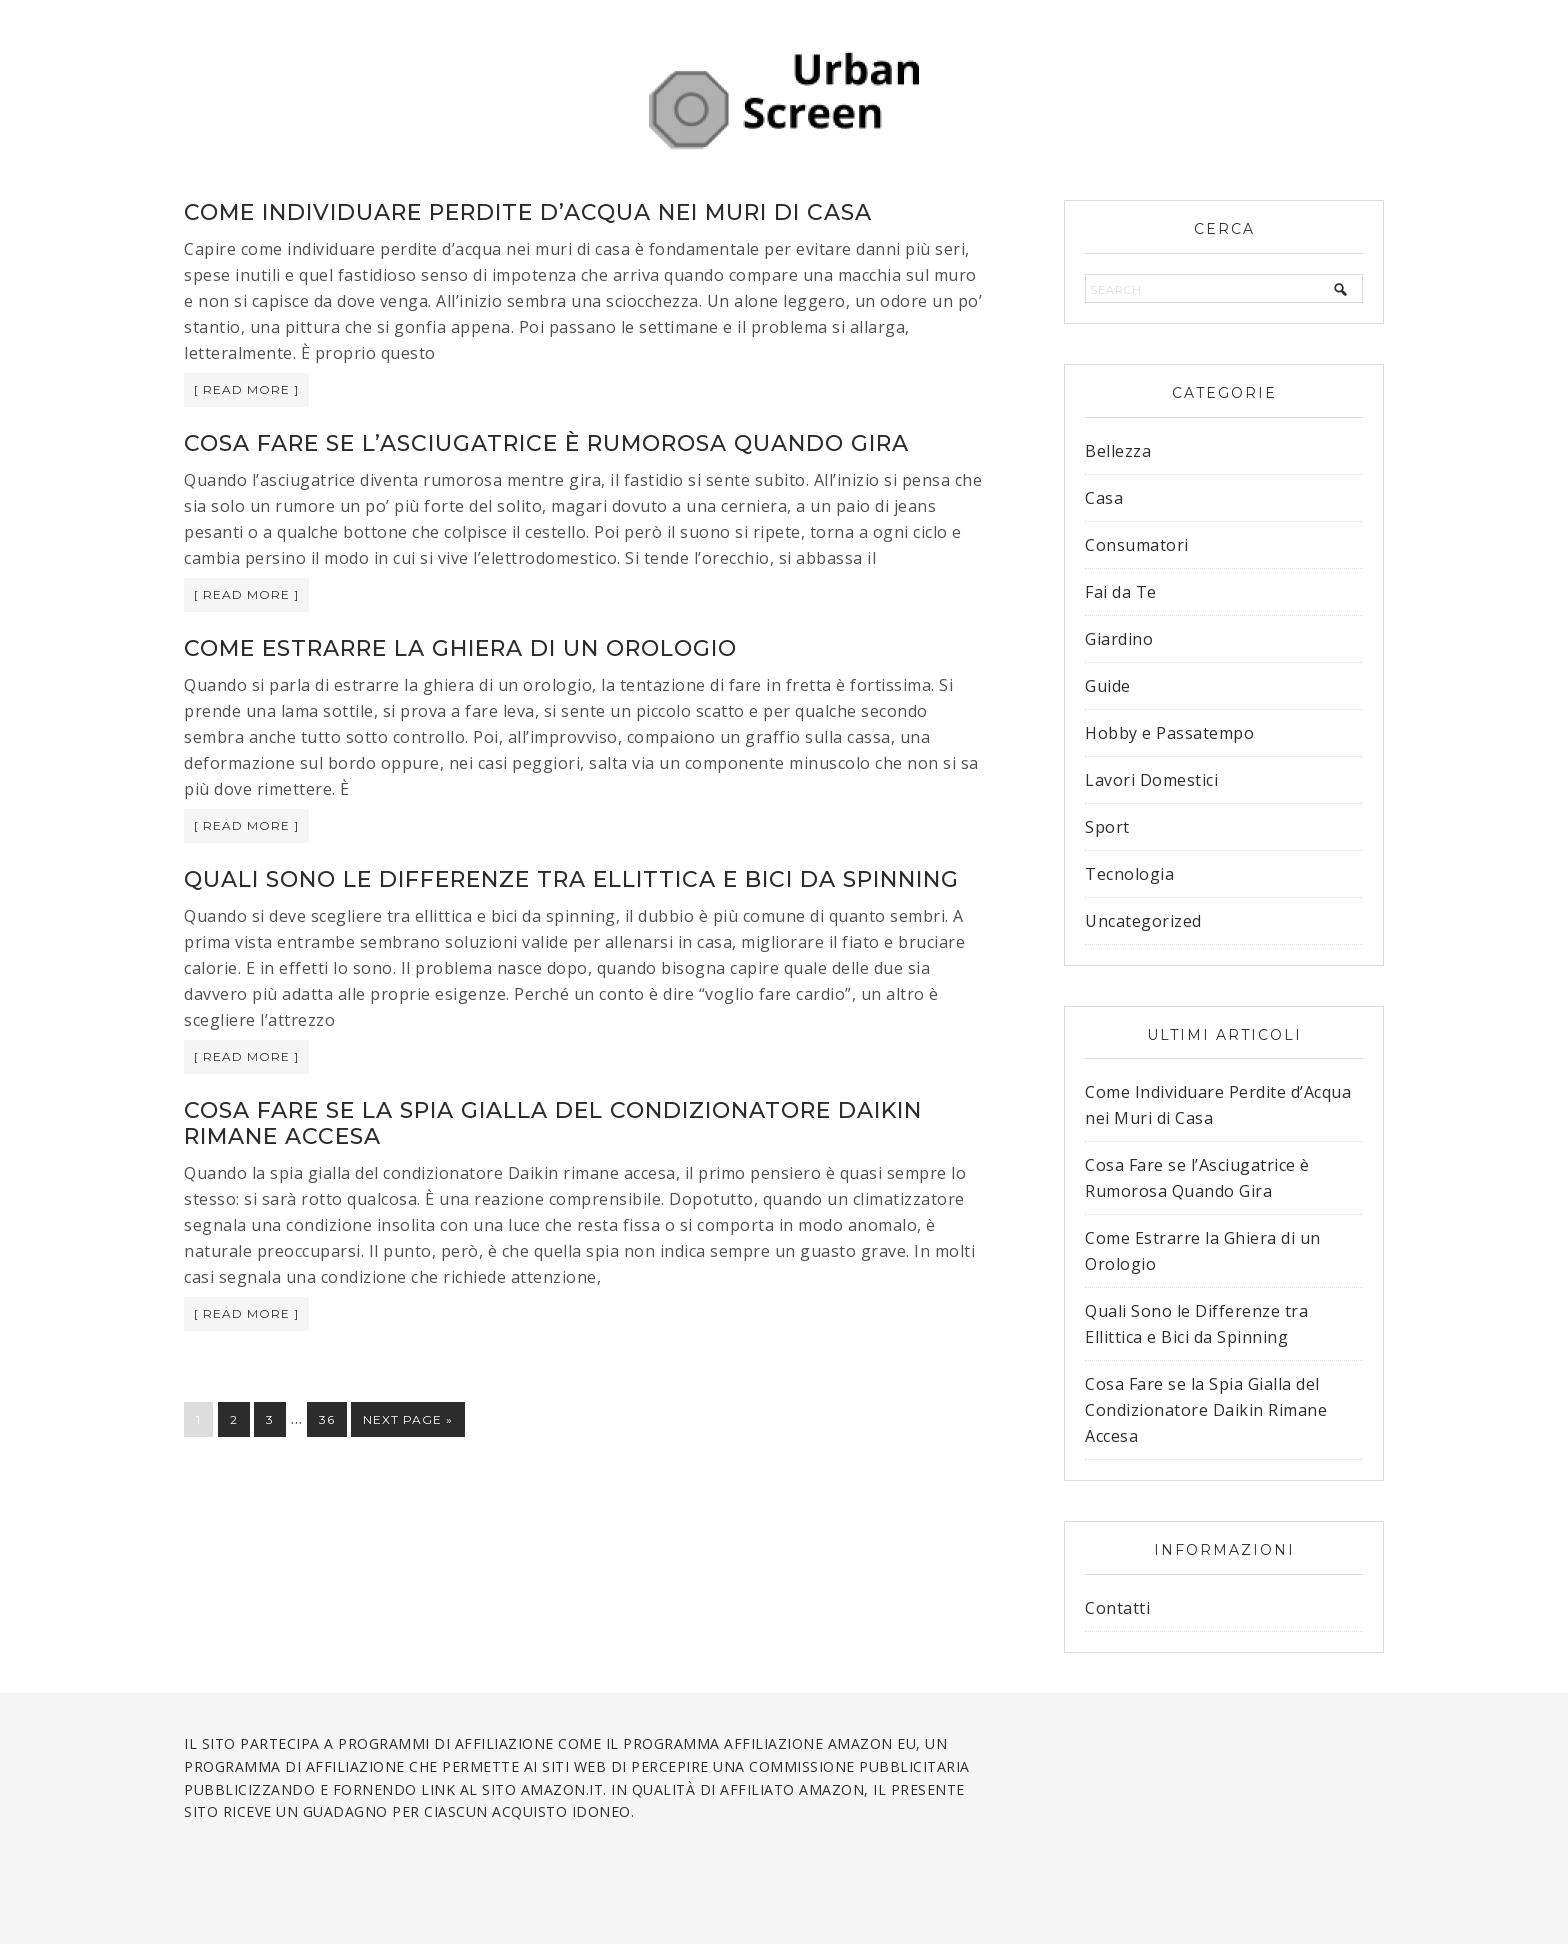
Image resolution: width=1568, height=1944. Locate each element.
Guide (1108, 686)
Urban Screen (784, 100)
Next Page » (408, 1419)
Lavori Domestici (1151, 780)
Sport (1107, 827)
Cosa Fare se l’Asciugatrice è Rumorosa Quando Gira (546, 443)
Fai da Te (1121, 592)
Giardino (1119, 639)
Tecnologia (1129, 874)
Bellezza (1118, 451)
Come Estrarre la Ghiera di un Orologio (460, 648)
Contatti (1117, 1608)
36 (327, 1419)
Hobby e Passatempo (1169, 733)
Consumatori (1137, 545)
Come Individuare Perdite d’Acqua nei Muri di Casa (528, 212)
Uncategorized (1143, 921)
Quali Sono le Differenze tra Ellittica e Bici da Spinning (571, 879)
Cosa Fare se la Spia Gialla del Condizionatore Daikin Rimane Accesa (553, 1123)
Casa (1104, 498)
